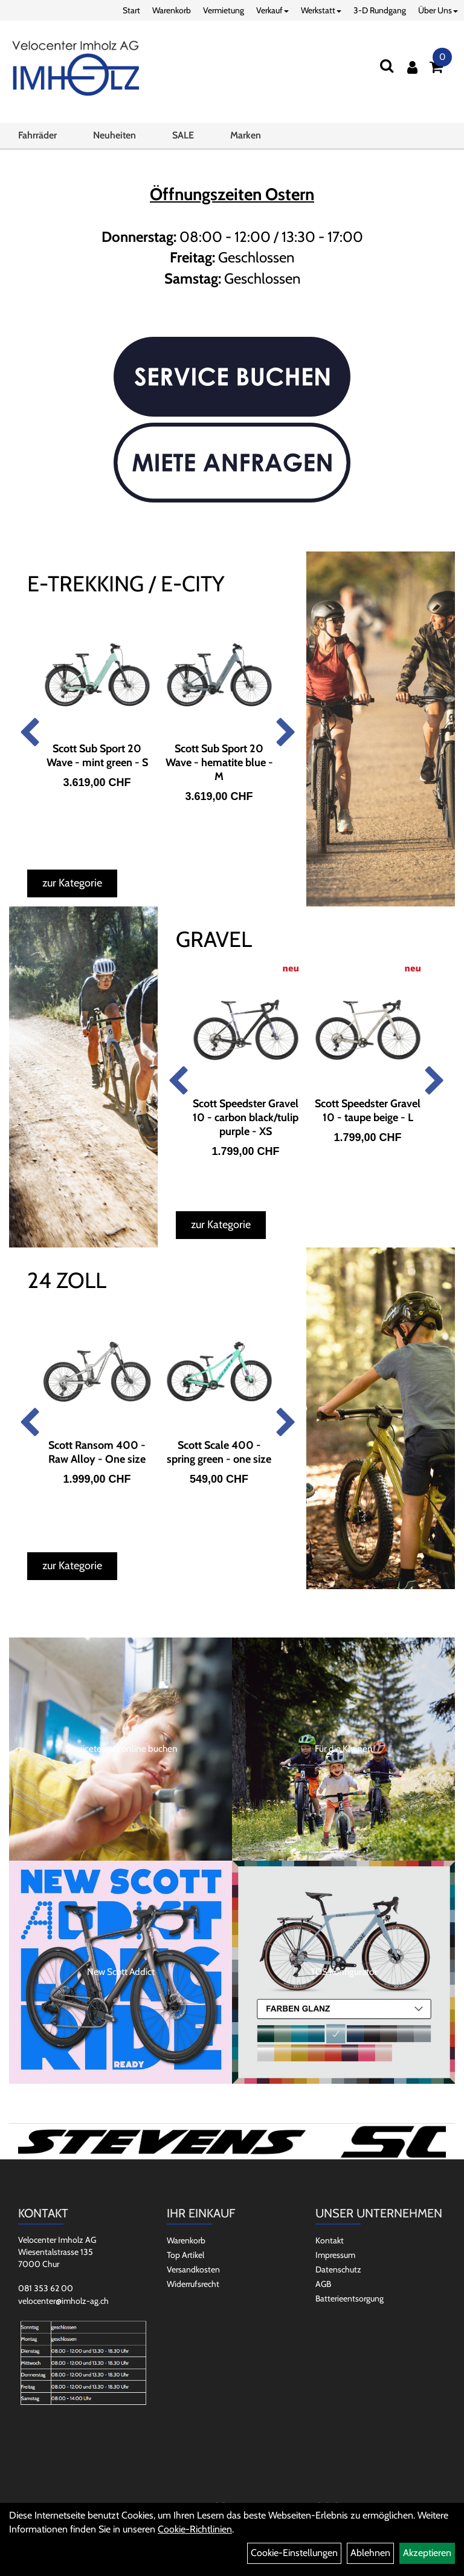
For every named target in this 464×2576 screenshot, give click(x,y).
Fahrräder (37, 135)
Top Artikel (185, 2254)
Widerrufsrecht (193, 2283)
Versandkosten (193, 2269)
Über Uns (438, 10)
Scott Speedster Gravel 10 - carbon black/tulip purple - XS (245, 1117)
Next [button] (286, 733)
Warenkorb (171, 10)
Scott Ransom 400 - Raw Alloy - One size (97, 1452)
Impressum (335, 2254)
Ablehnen (370, 2552)
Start (131, 10)
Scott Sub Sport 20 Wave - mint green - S (97, 755)
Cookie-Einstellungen (294, 2552)
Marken (245, 135)
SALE (183, 135)
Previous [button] (29, 733)
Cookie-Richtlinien (195, 2529)
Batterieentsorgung (349, 2298)
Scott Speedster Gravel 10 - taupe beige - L (367, 1110)
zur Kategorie (72, 883)
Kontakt (329, 2240)
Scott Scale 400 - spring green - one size (219, 1452)
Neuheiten (114, 135)
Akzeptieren (427, 2552)
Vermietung (223, 10)
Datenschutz (338, 2269)
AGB (323, 2283)
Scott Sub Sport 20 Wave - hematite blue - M (219, 762)
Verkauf (272, 10)
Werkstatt (321, 10)
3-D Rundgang (379, 10)
